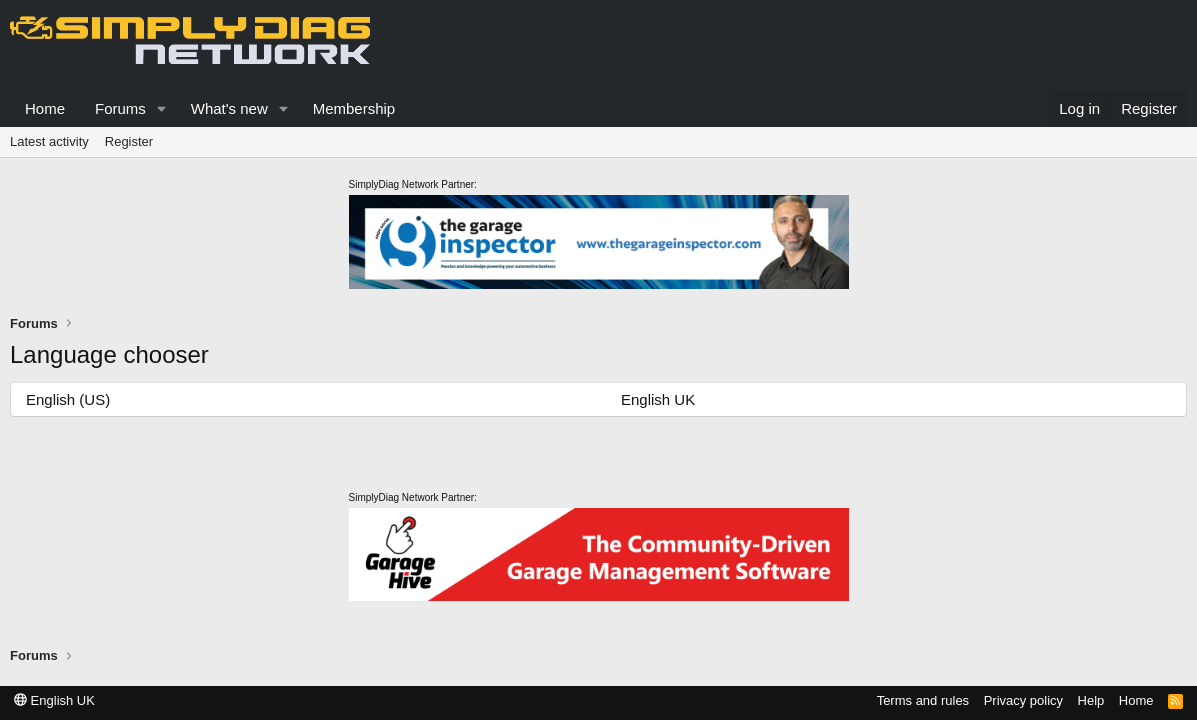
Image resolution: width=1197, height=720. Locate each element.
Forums (120, 108)
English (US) (68, 399)
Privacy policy (1023, 700)
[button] (162, 108)
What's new (229, 108)
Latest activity (49, 141)
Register (129, 141)
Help (1091, 700)
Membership (354, 108)
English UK (658, 399)
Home (45, 108)
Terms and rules (923, 700)
